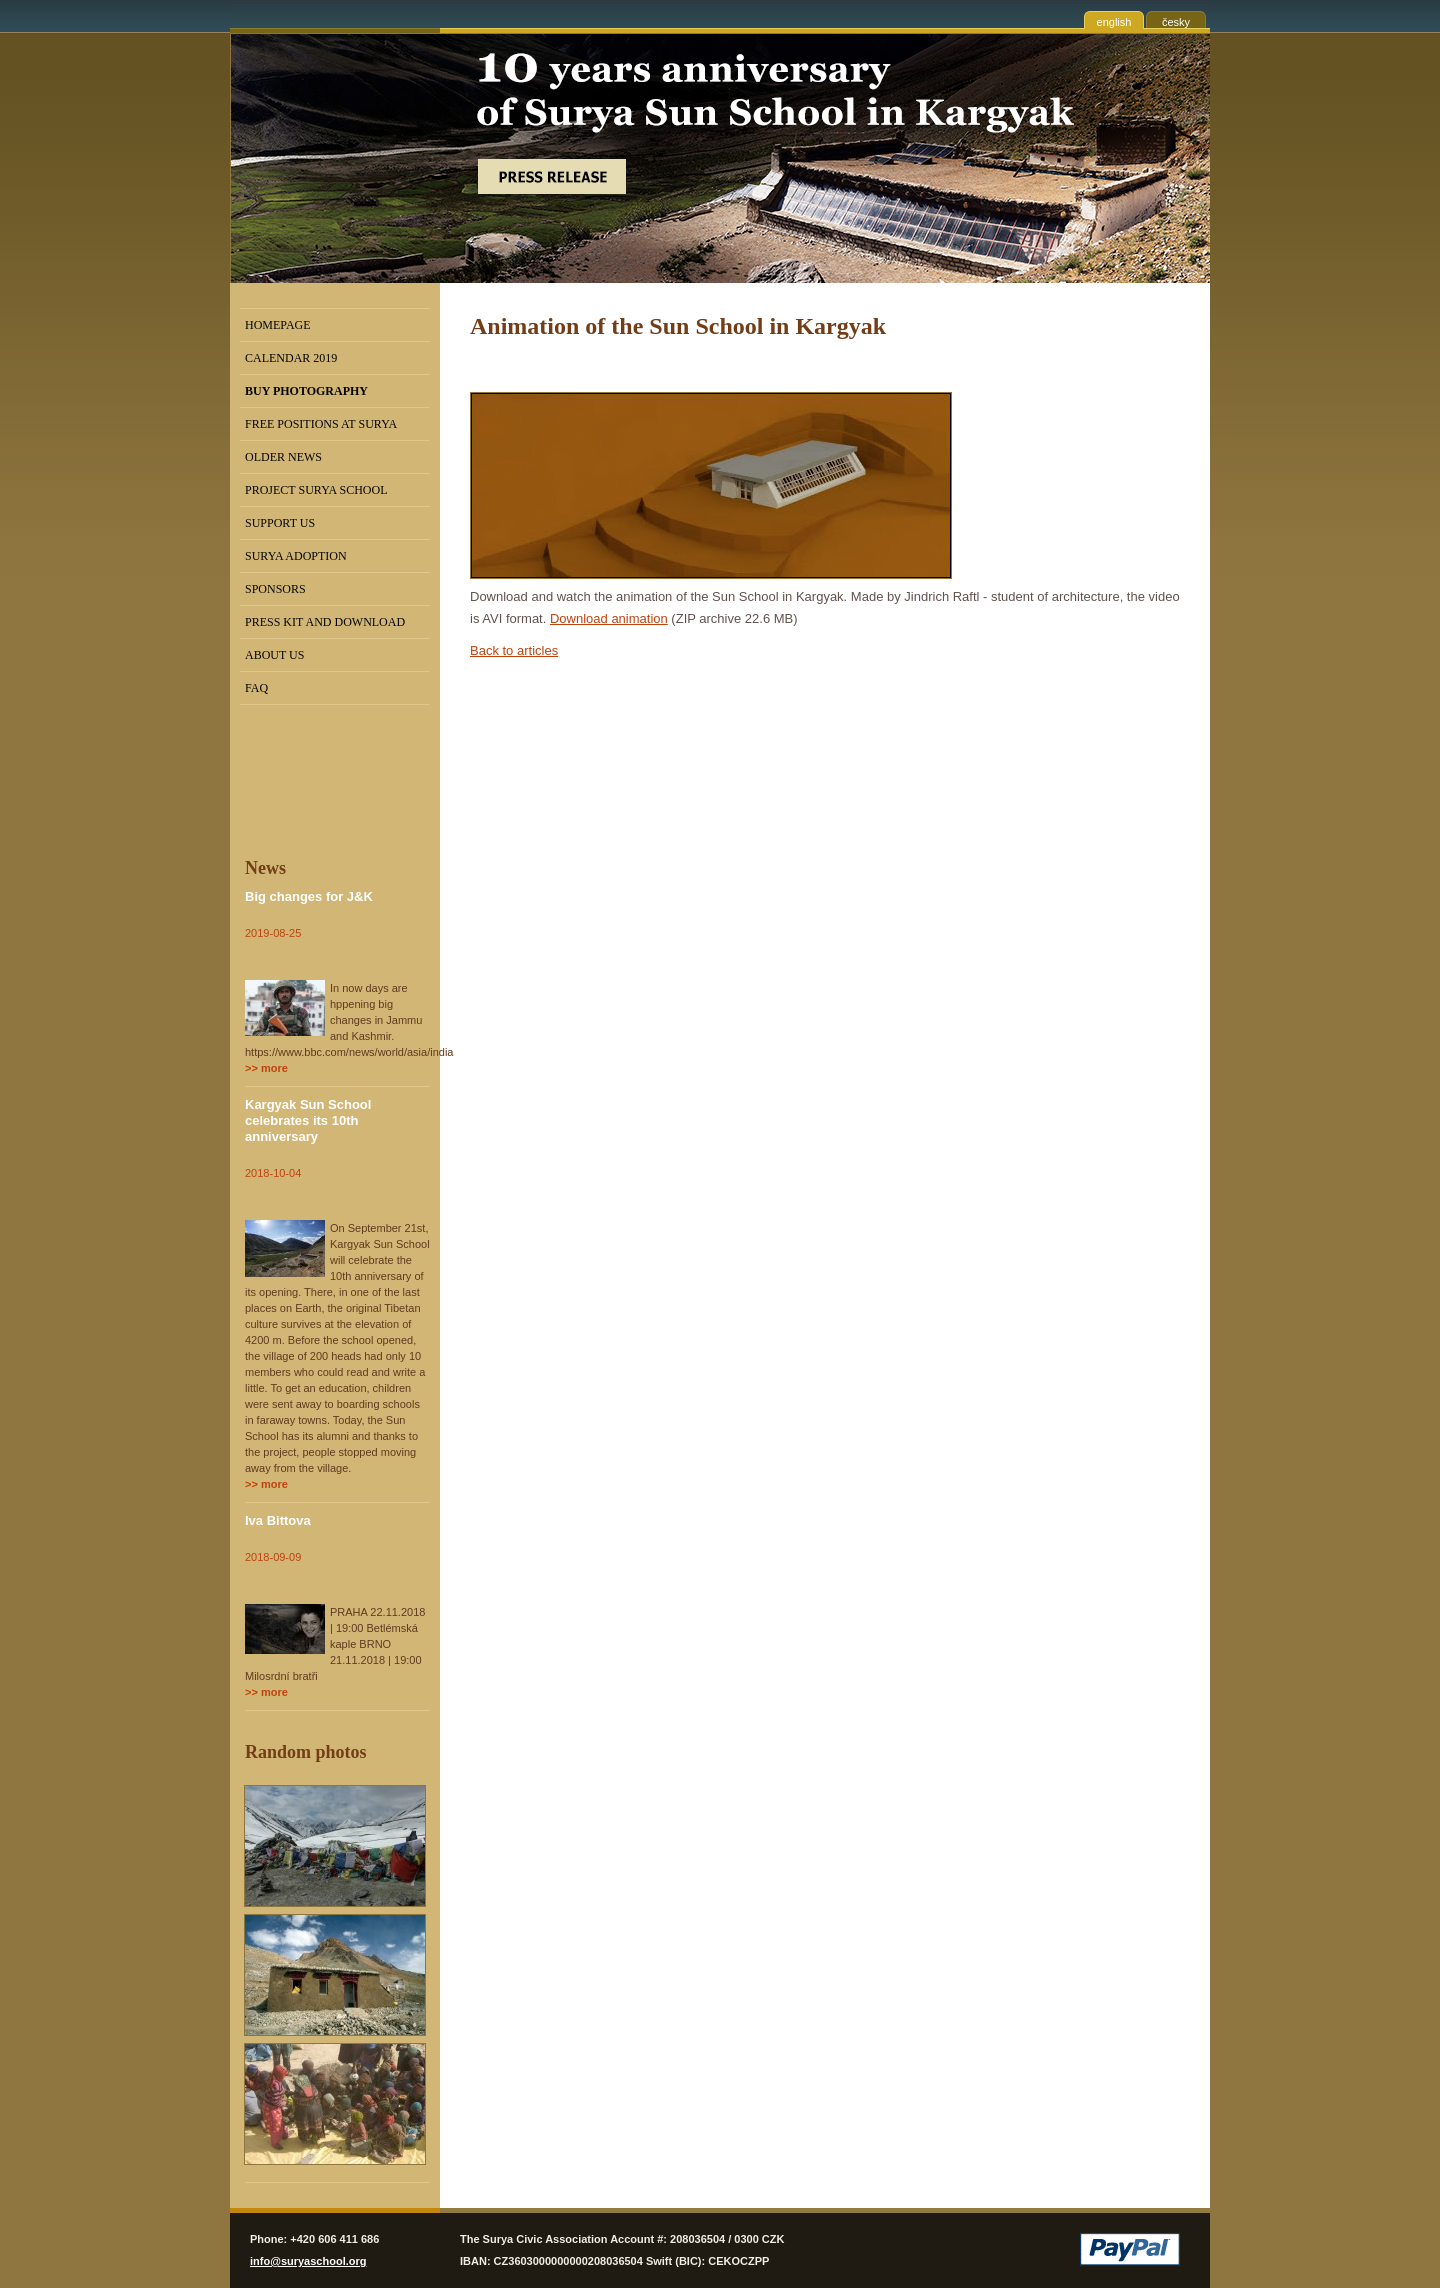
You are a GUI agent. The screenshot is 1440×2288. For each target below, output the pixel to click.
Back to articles (514, 650)
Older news (283, 457)
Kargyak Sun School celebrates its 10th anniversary (308, 1120)
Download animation (609, 618)
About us (274, 655)
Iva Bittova (278, 1520)
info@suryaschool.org (308, 2261)
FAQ (256, 688)
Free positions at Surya (321, 424)
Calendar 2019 (291, 358)
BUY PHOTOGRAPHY (306, 391)
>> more (266, 1068)
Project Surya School (316, 490)
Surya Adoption (296, 556)
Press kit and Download (325, 622)
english (1114, 22)
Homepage (278, 325)
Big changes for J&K (309, 896)
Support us (280, 523)
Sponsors (275, 589)
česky (1176, 22)
